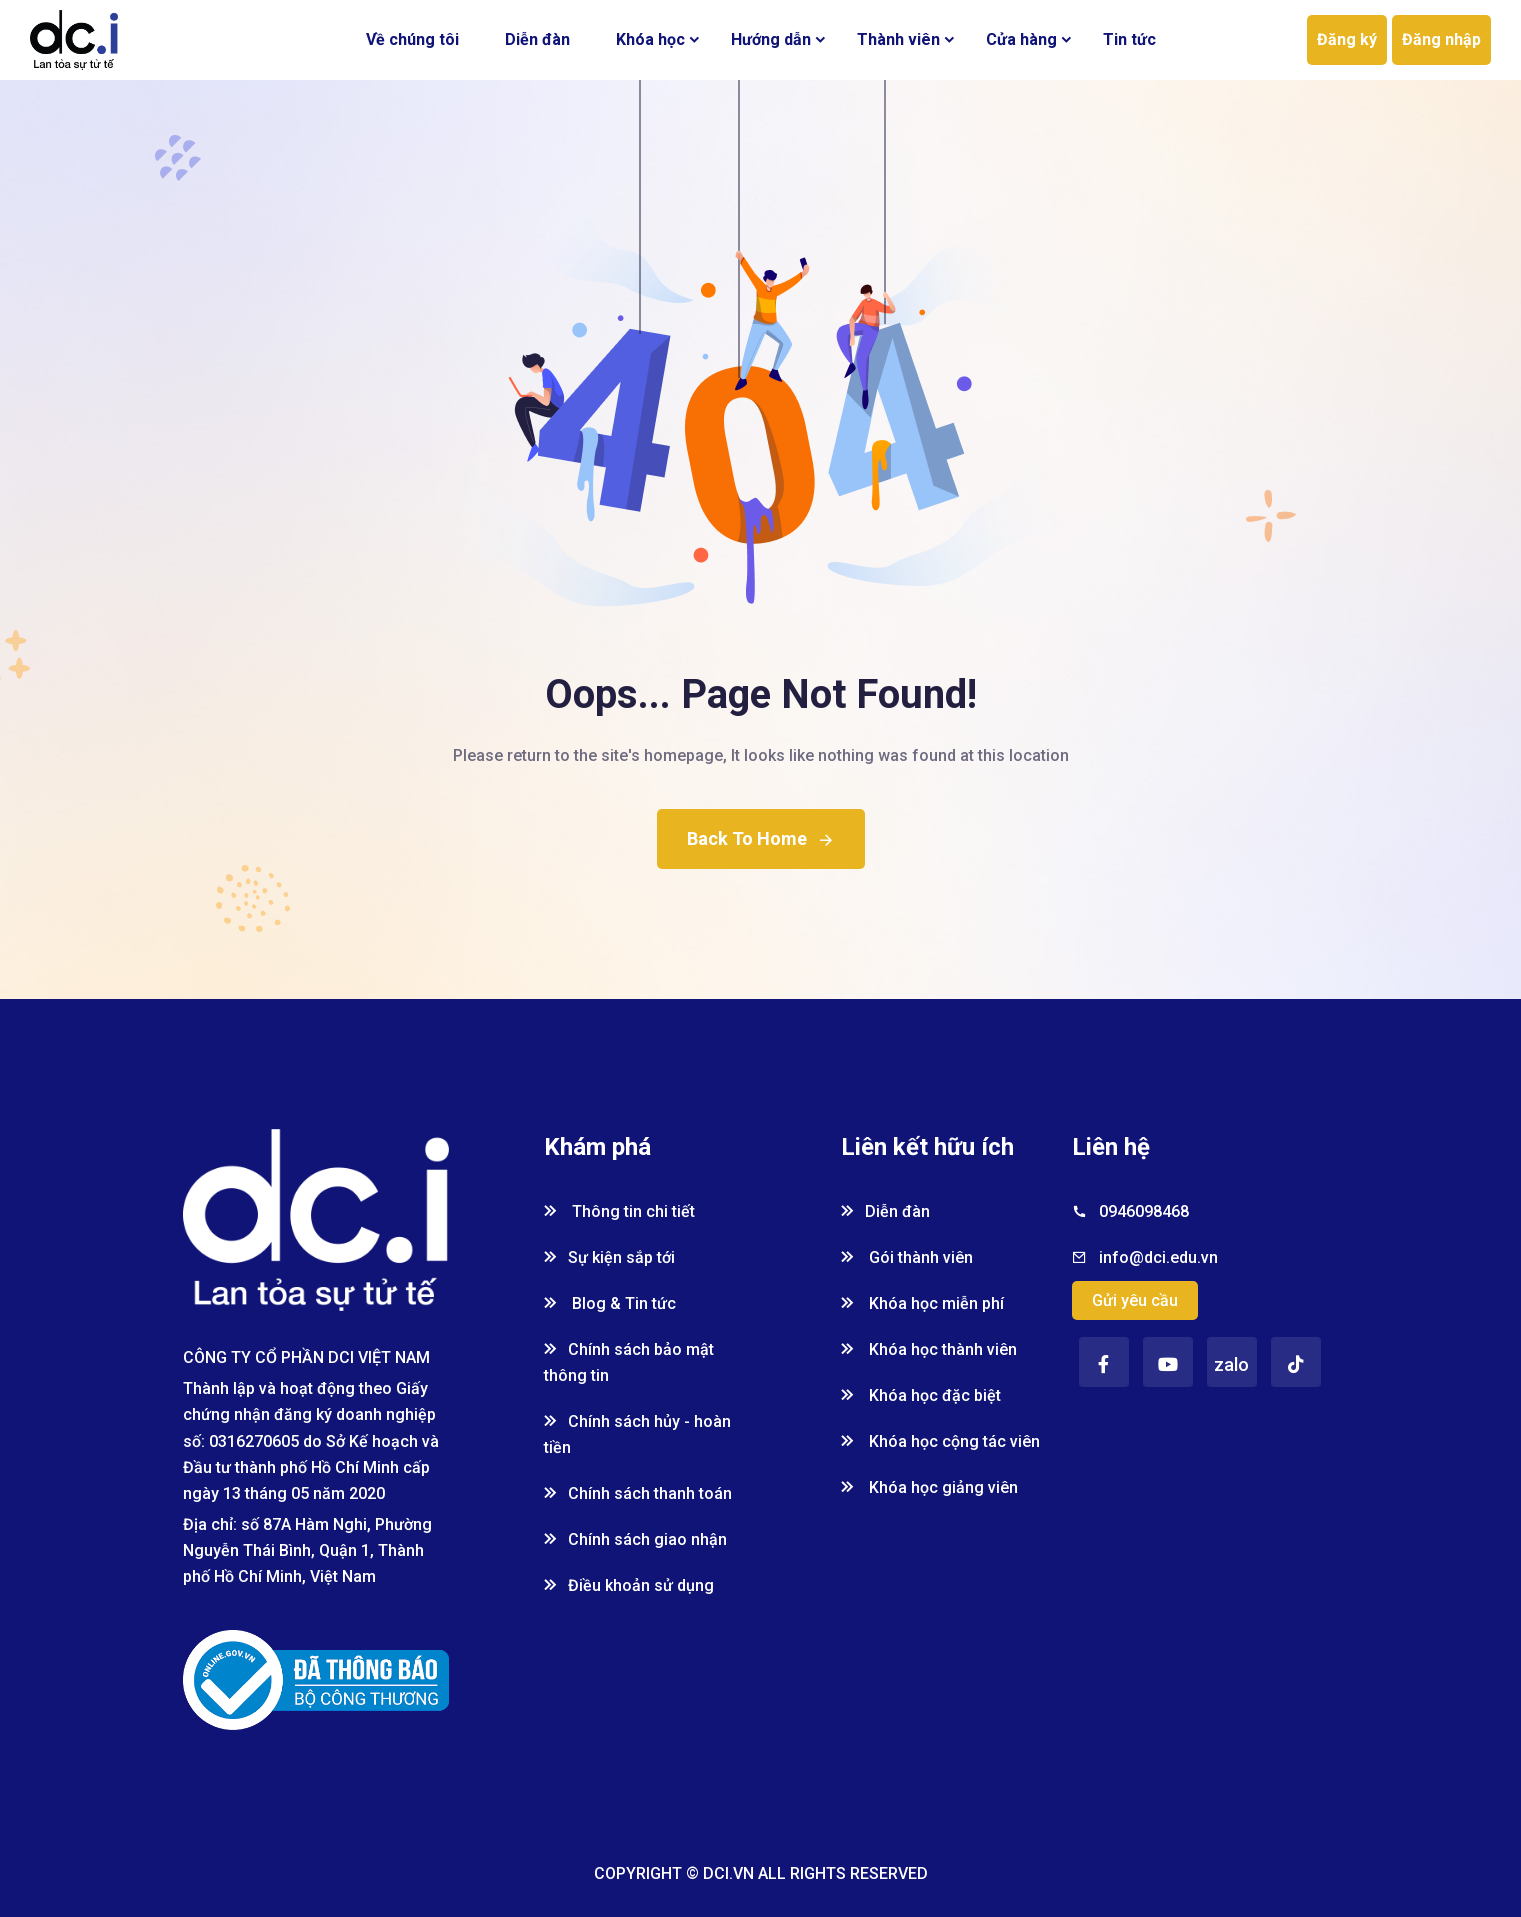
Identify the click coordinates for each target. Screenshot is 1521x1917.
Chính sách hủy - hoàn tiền (637, 1434)
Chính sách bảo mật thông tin (629, 1362)
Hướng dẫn (771, 39)
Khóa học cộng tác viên (940, 1441)
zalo (1231, 1364)
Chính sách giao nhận (635, 1539)
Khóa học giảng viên (929, 1487)
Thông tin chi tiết (619, 1211)
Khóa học (650, 39)
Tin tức (1129, 39)
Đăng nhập (1441, 39)
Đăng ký (1347, 39)
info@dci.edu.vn (1158, 1257)
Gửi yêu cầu (1135, 1300)
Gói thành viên (907, 1257)
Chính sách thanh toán (638, 1493)
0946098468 (1144, 1211)
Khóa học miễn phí (922, 1303)
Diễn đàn (537, 39)
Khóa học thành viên (929, 1349)
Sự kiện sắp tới (609, 1257)
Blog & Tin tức (610, 1303)
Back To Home (761, 838)
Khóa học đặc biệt (921, 1395)
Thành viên (898, 39)
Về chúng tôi (412, 39)
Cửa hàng (1021, 39)
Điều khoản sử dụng (629, 1585)
